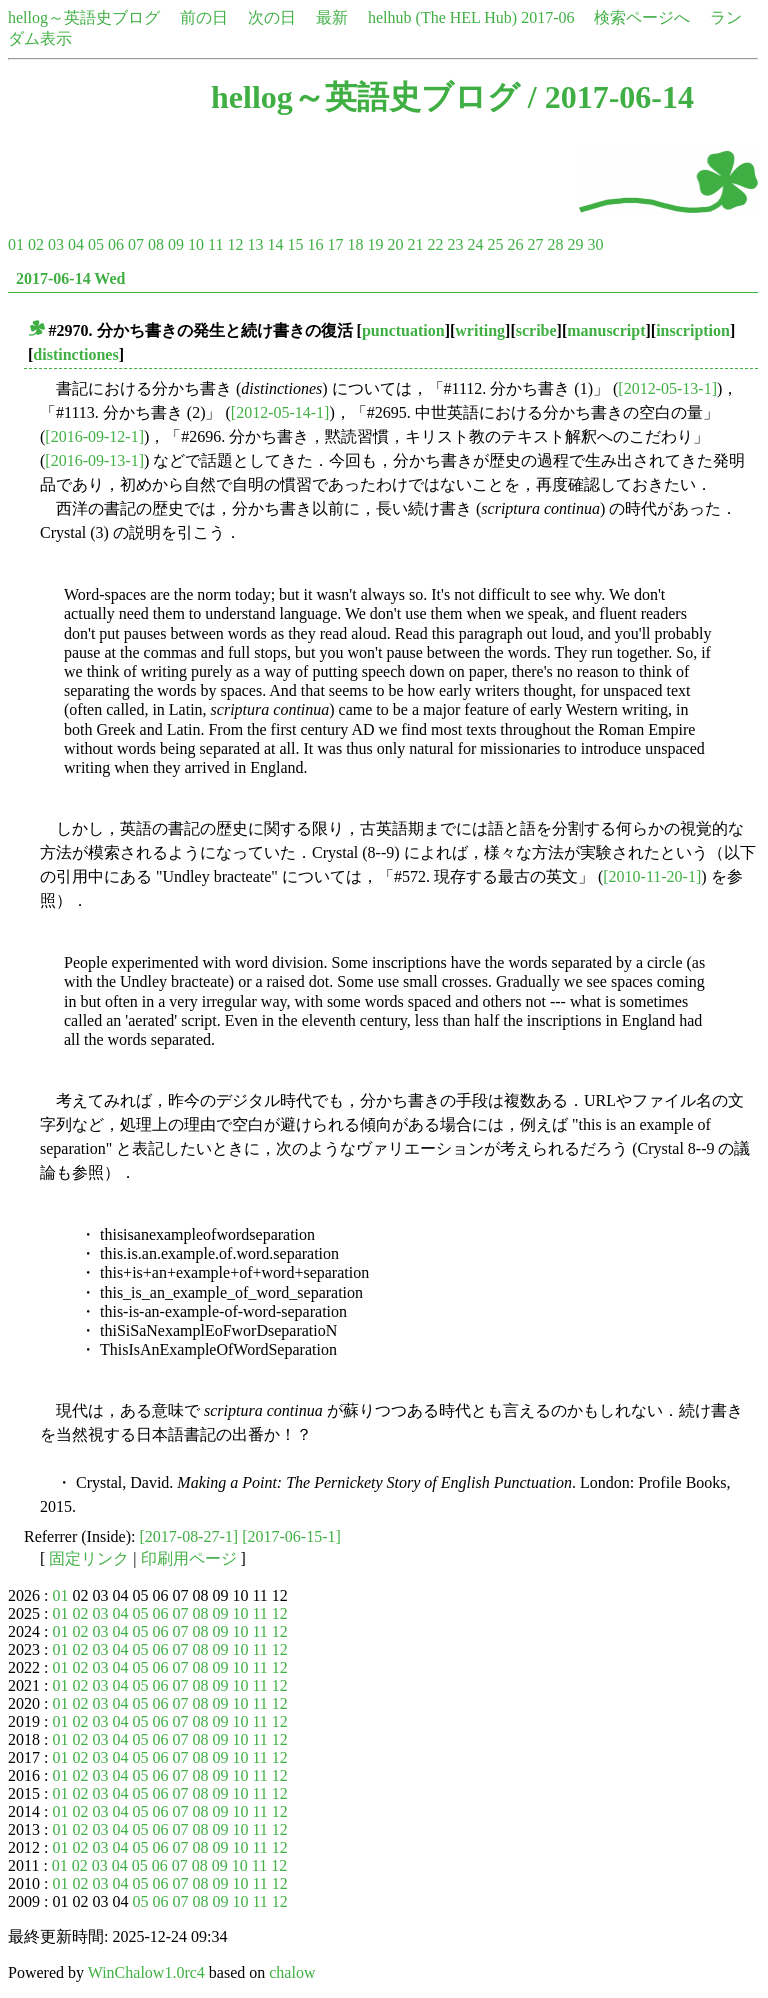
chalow (292, 1972)
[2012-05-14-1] (280, 412)
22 (435, 244)
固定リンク (89, 1558)
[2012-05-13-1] (667, 388)
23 (455, 244)
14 (275, 244)
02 (36, 244)
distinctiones (75, 354)
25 (495, 244)
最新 (332, 17)
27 (535, 244)
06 (116, 244)
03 (56, 244)
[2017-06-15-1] (291, 1536)
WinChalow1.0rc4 (146, 1972)
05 (96, 244)
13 (255, 244)
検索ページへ (642, 17)
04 (76, 244)
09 (176, 244)
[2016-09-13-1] (94, 460)
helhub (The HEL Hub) (442, 17)
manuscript (606, 330)
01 (16, 244)
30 (595, 244)
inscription (693, 330)
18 (355, 244)
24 (475, 244)
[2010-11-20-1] (652, 876)
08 (156, 244)
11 (215, 244)
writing (480, 330)
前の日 (204, 17)
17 (335, 244)
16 (315, 244)
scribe (536, 330)
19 (375, 244)
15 (295, 244)
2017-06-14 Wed (70, 278)
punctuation (403, 330)
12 (235, 244)
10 (196, 244)
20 (395, 244)
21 (415, 244)
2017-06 (547, 17)
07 (136, 244)
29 (575, 244)
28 (555, 244)
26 (515, 244)
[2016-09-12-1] (94, 436)
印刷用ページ (189, 1558)
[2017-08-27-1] (189, 1536)
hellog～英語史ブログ (84, 17)
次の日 (272, 17)
